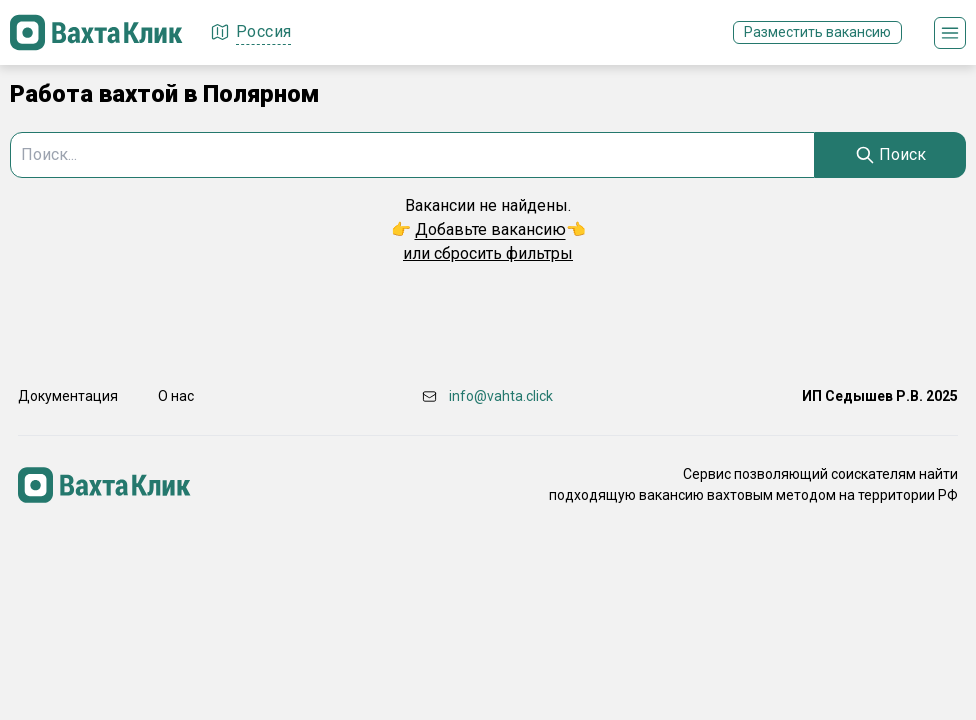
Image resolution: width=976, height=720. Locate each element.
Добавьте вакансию (490, 229)
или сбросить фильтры (488, 253)
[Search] (890, 155)
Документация (68, 396)
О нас (176, 396)
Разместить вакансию (817, 32)
